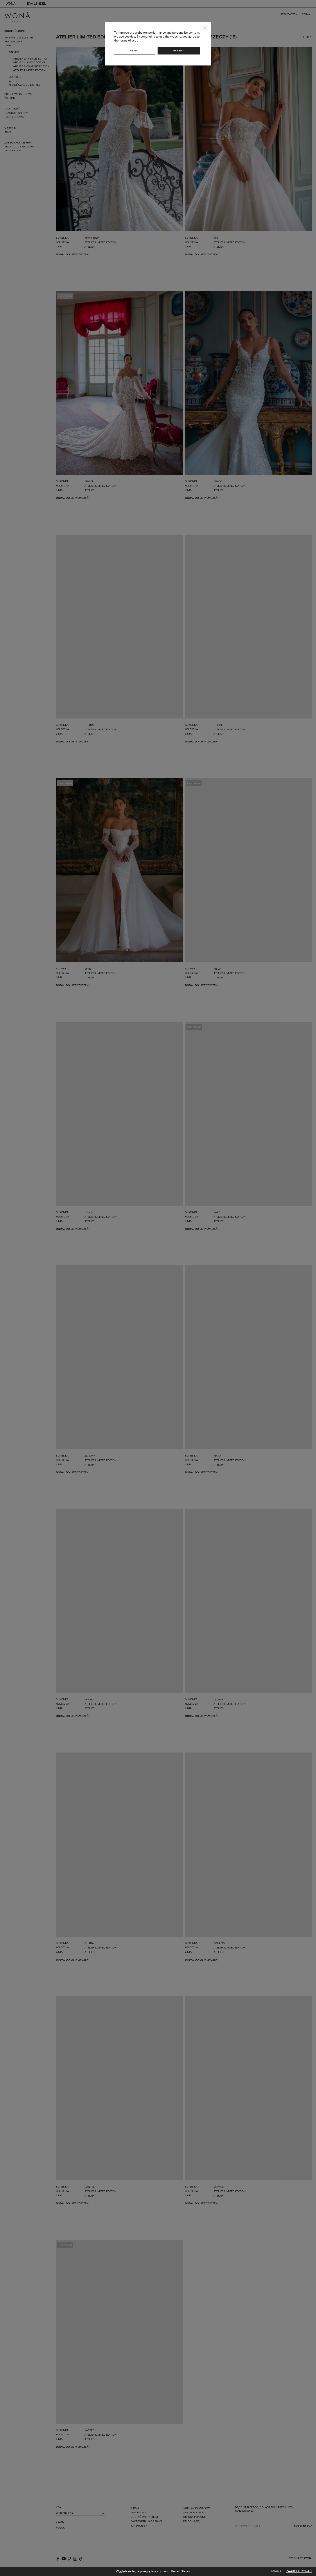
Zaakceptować (299, 2571)
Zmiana (275, 2571)
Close (204, 27)
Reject (135, 50)
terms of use (127, 40)
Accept (178, 50)
